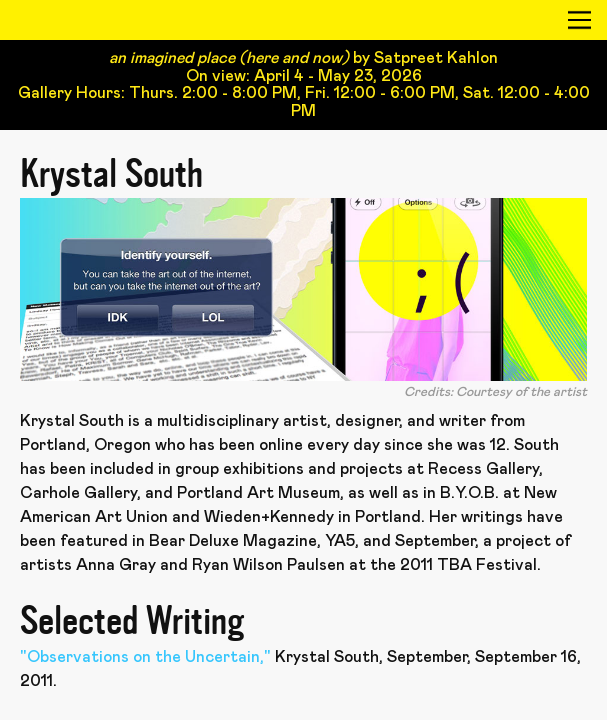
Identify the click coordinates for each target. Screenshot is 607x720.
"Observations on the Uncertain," (145, 657)
